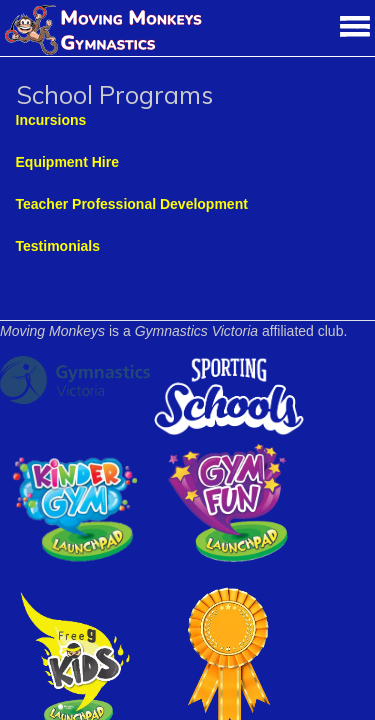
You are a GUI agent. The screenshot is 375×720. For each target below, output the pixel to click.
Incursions (51, 120)
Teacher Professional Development (132, 204)
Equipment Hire (67, 162)
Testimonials (58, 246)
